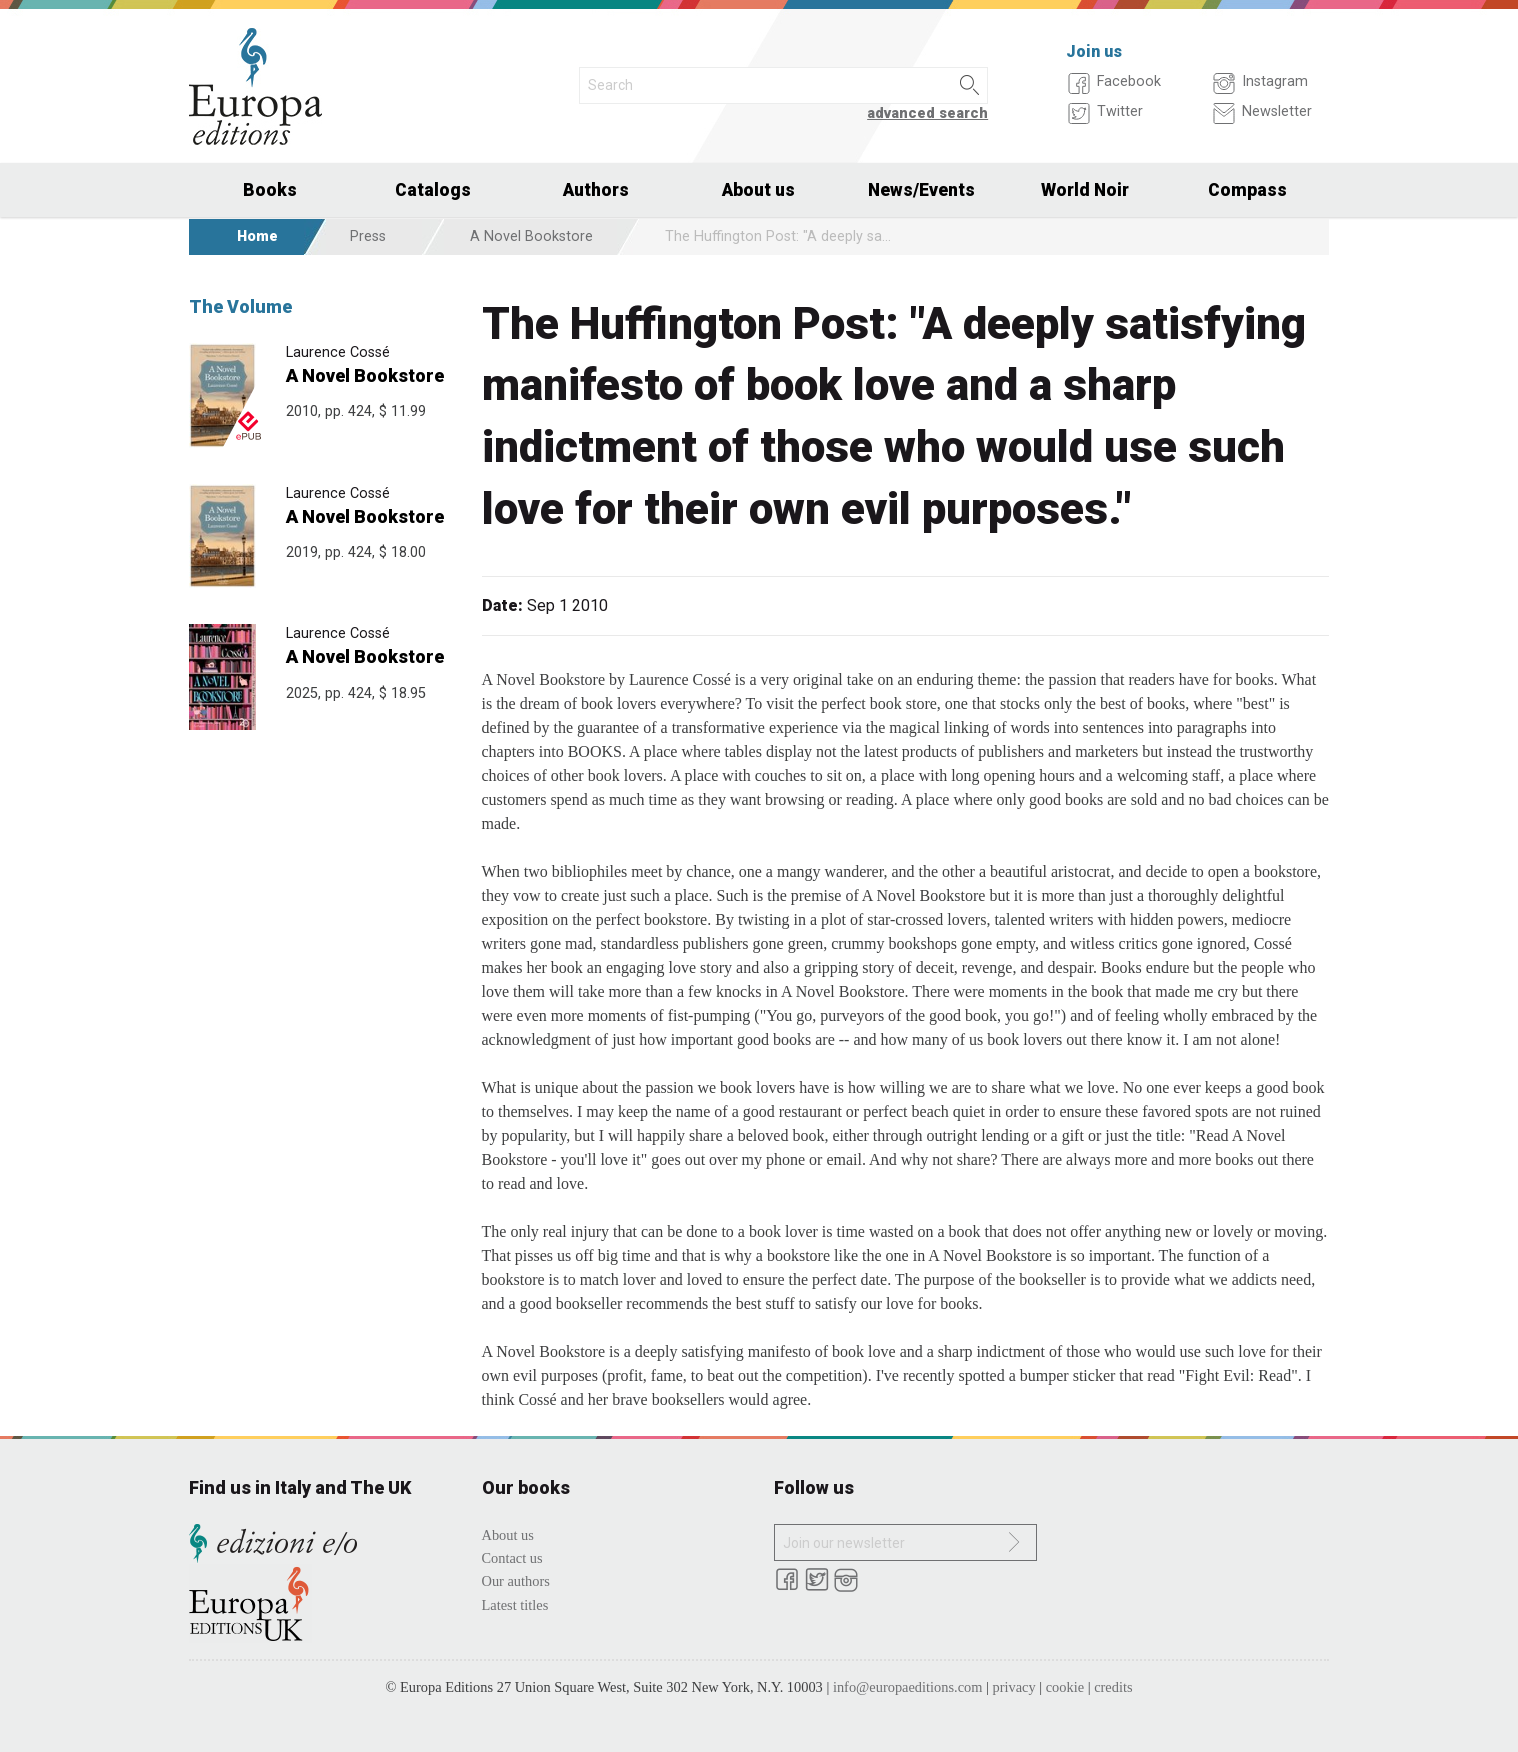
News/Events (921, 190)
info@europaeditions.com (908, 1687)
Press (368, 236)
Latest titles (515, 1605)
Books (270, 190)
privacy (1014, 1687)
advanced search (927, 113)
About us (758, 190)
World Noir (1085, 190)
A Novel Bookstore (531, 236)
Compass (1247, 190)
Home (257, 236)
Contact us (512, 1558)
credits (1113, 1687)
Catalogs (433, 190)
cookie (1065, 1687)
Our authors (516, 1581)
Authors (596, 190)
